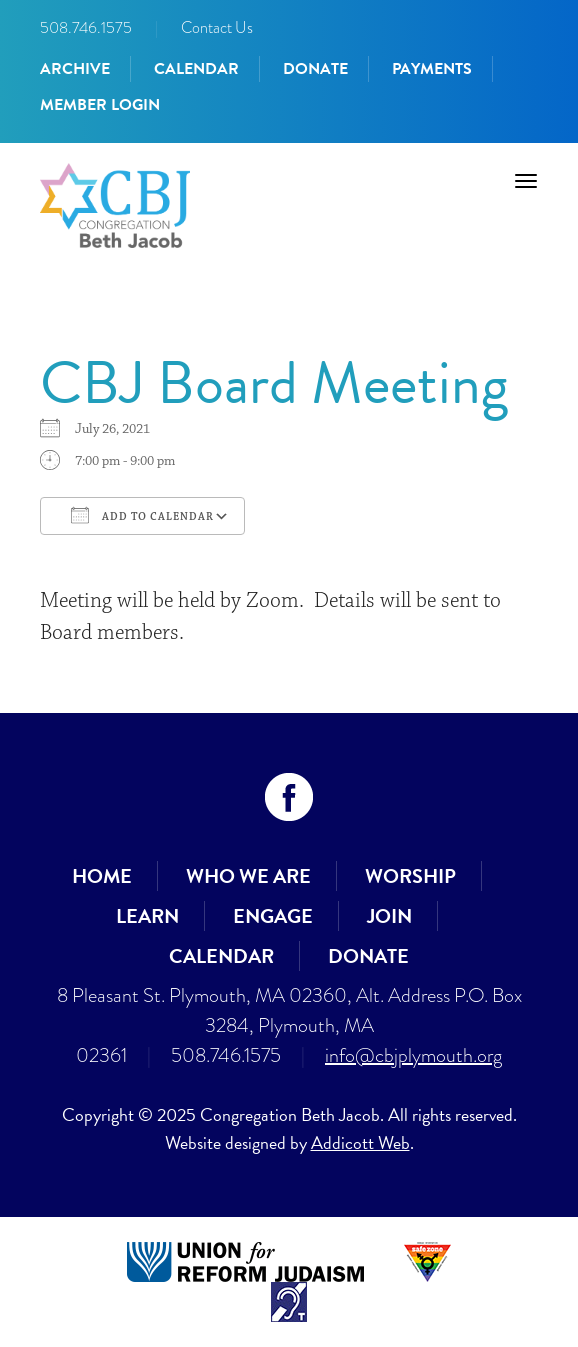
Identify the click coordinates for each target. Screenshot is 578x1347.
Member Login (100, 105)
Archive (75, 69)
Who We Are (248, 876)
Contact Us (217, 27)
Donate (315, 69)
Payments (432, 69)
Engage (273, 916)
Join (389, 916)
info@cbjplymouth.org (413, 1055)
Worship (410, 876)
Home (102, 876)
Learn (147, 916)
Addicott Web (360, 1142)
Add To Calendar (142, 515)
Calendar (196, 69)
